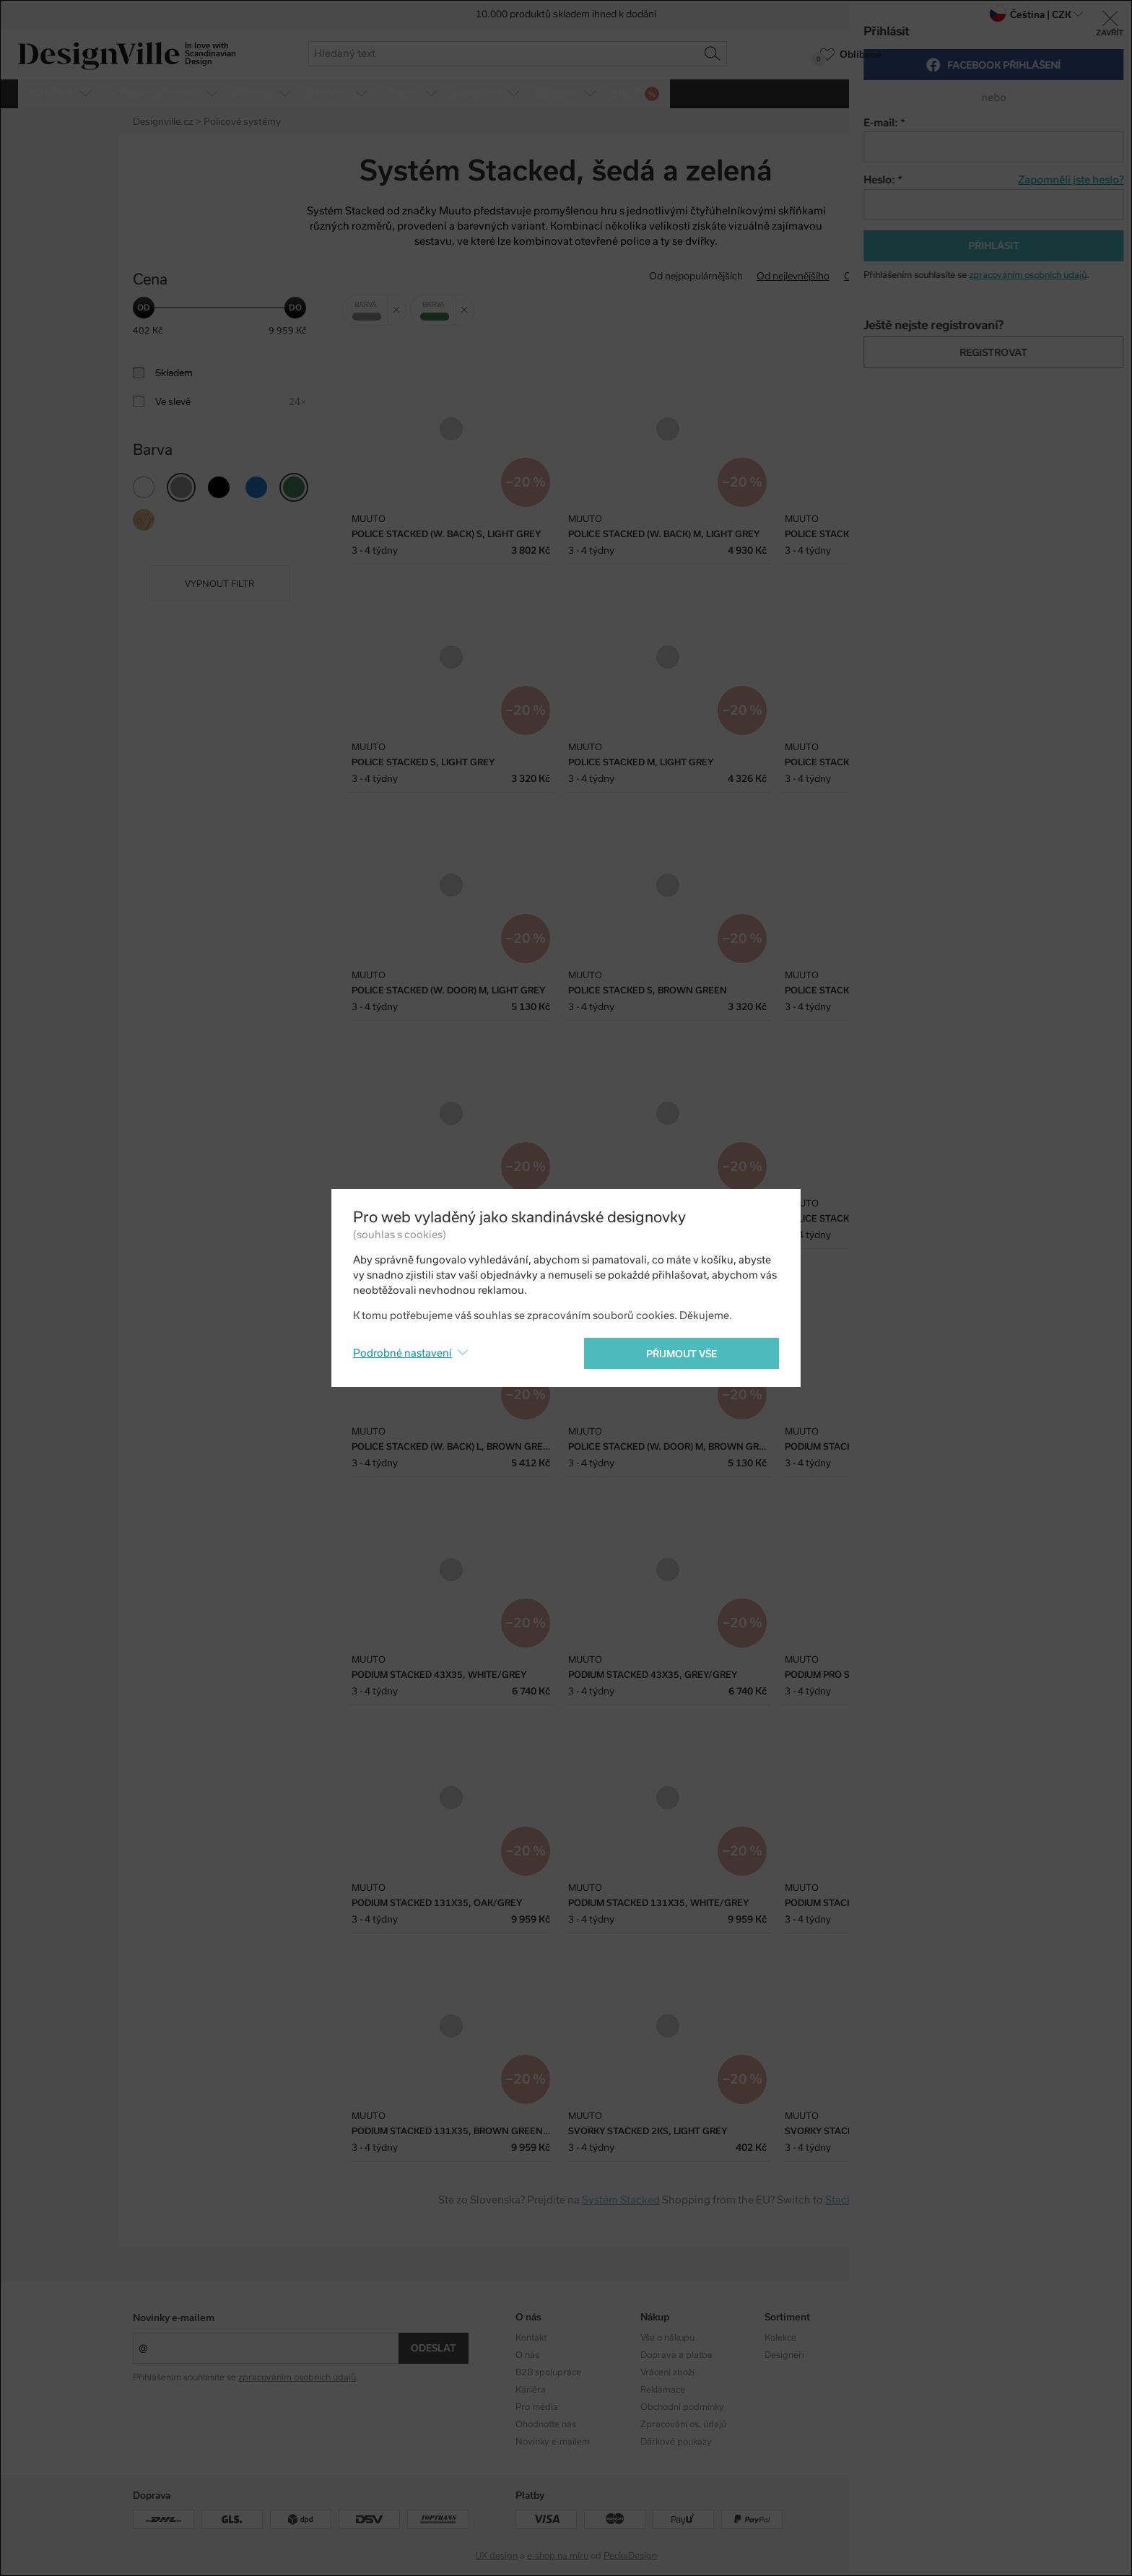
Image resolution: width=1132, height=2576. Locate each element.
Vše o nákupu (667, 2338)
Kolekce (780, 2338)
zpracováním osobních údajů (297, 2377)
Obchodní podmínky (682, 2407)
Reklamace (662, 2390)
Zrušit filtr (399, 304)
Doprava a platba (676, 2355)
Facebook (909, 2355)
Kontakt (531, 2338)
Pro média (536, 2407)
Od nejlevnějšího (793, 276)
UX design (496, 2556)
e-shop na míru (557, 2556)
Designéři (784, 2355)
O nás (527, 2355)
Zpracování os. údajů (683, 2424)
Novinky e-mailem (173, 2317)
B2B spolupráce (548, 2372)
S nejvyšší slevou (962, 276)
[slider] (143, 307)
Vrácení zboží (667, 2372)
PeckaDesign (630, 2556)
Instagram (910, 2338)
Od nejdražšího (877, 276)
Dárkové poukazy (676, 2442)
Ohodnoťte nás (545, 2424)
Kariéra (530, 2390)
